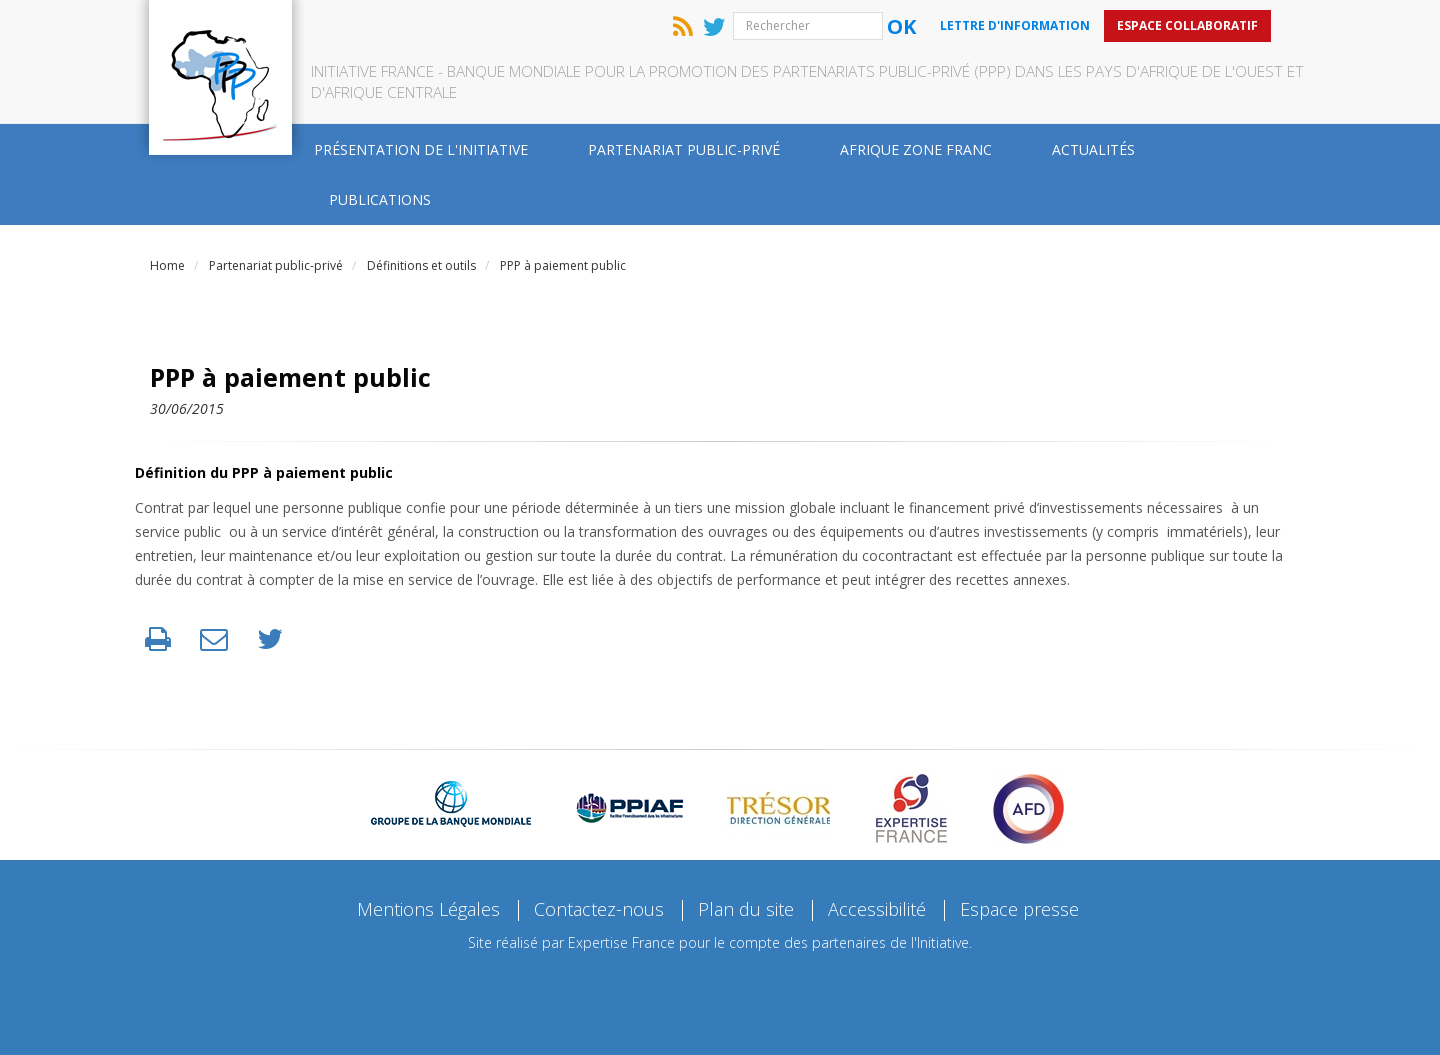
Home (167, 265)
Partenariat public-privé (684, 149)
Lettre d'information (1015, 25)
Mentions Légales (428, 909)
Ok (901, 26)
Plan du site (746, 909)
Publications (380, 199)
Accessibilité (877, 909)
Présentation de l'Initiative (421, 149)
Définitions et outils (421, 265)
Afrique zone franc (916, 149)
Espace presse (1019, 909)
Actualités (1093, 149)
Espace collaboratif (1187, 25)
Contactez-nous (599, 909)
